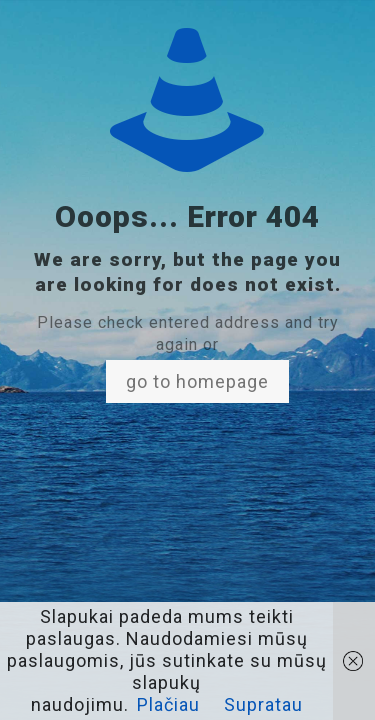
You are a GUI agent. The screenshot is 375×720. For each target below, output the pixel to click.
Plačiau (168, 704)
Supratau (263, 704)
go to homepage (197, 381)
